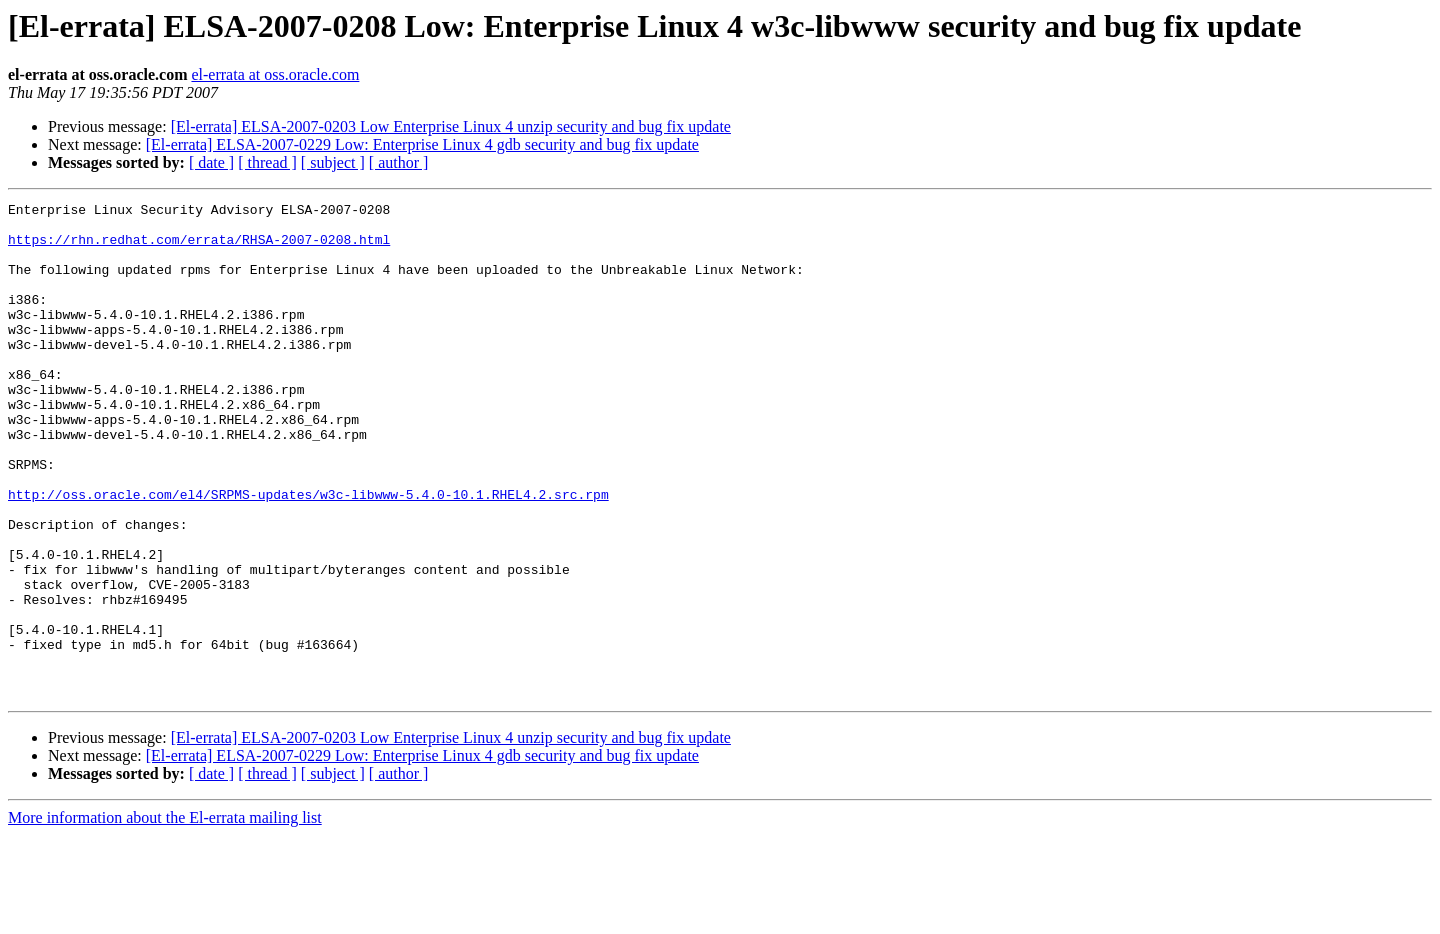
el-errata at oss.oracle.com (275, 74)
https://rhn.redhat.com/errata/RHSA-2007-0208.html (199, 248)
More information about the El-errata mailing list (165, 916)
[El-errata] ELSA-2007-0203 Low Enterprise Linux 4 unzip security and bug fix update (451, 126)
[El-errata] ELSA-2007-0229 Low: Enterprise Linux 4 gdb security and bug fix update (422, 144)
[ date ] (211, 162)
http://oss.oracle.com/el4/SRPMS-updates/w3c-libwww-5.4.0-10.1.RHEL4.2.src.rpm (308, 554)
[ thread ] (267, 162)
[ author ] (399, 162)
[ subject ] (333, 162)
